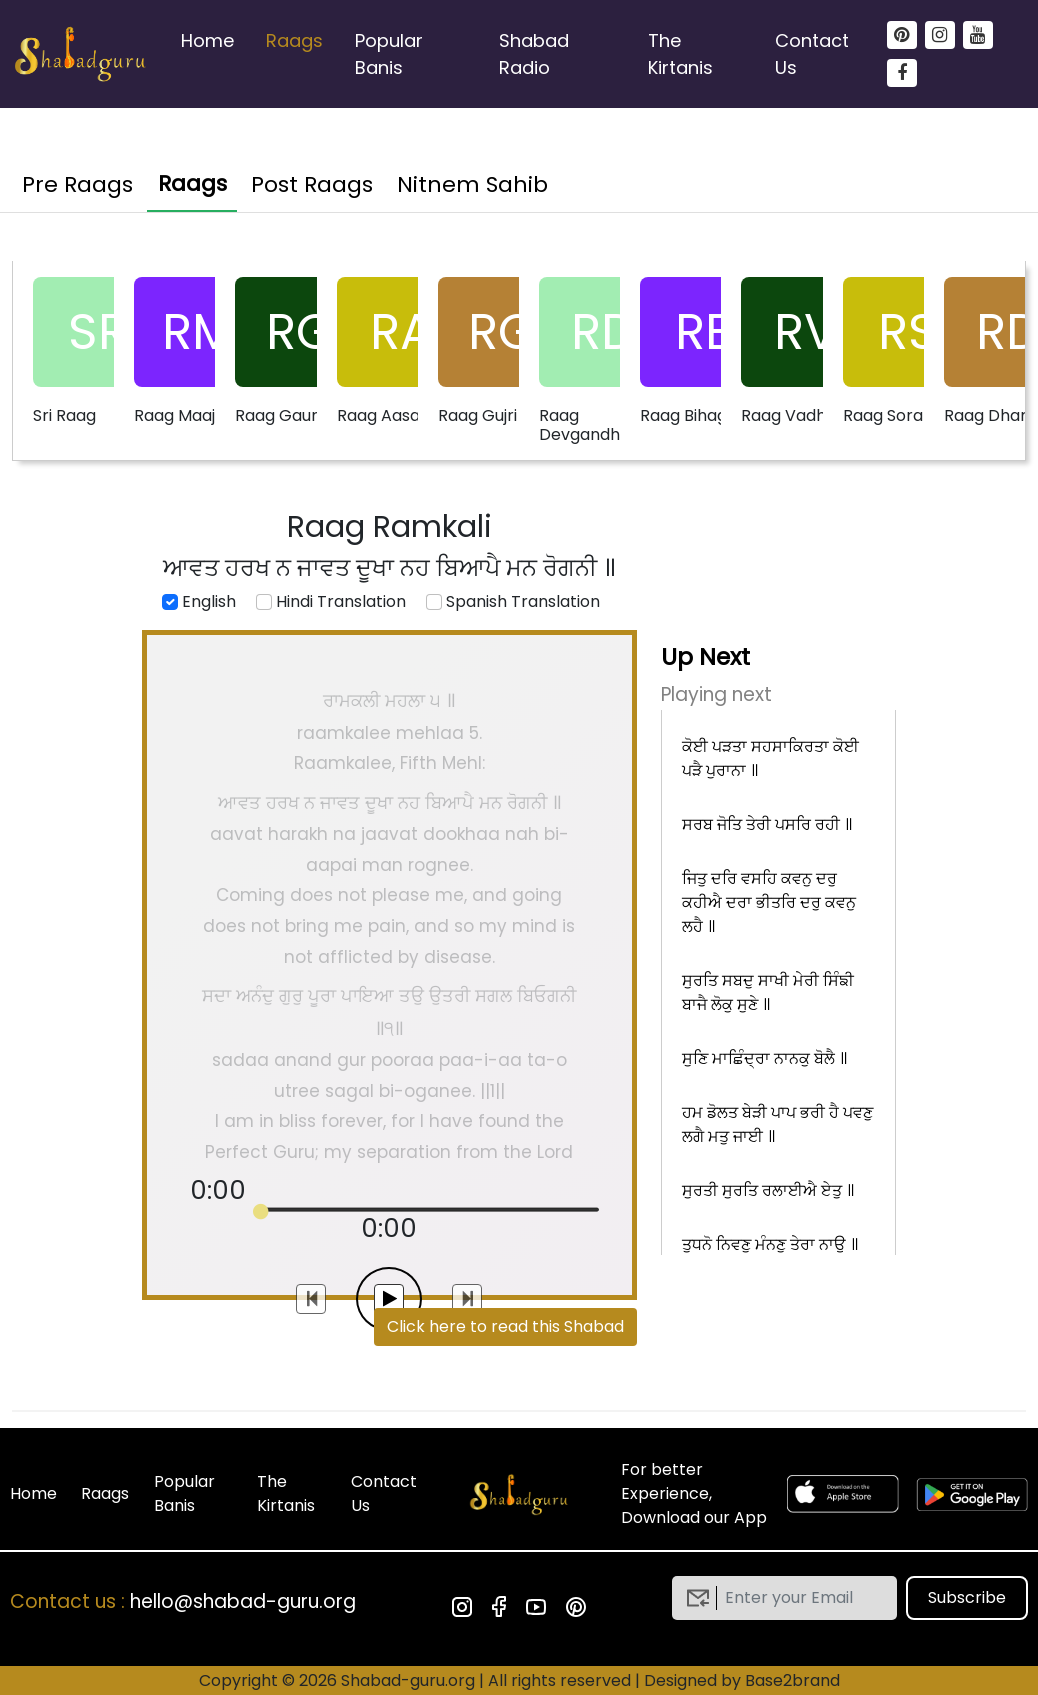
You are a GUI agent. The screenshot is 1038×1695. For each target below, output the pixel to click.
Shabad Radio (534, 54)
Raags (294, 40)
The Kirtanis (680, 54)
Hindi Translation (331, 601)
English (199, 601)
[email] (800, 1598)
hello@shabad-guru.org (243, 1601)
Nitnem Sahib (472, 184)
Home (207, 40)
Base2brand (792, 1680)
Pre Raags (77, 184)
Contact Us (812, 54)
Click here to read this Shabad (505, 1326)
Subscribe (967, 1597)
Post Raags (312, 184)
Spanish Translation (513, 601)
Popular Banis (389, 54)
